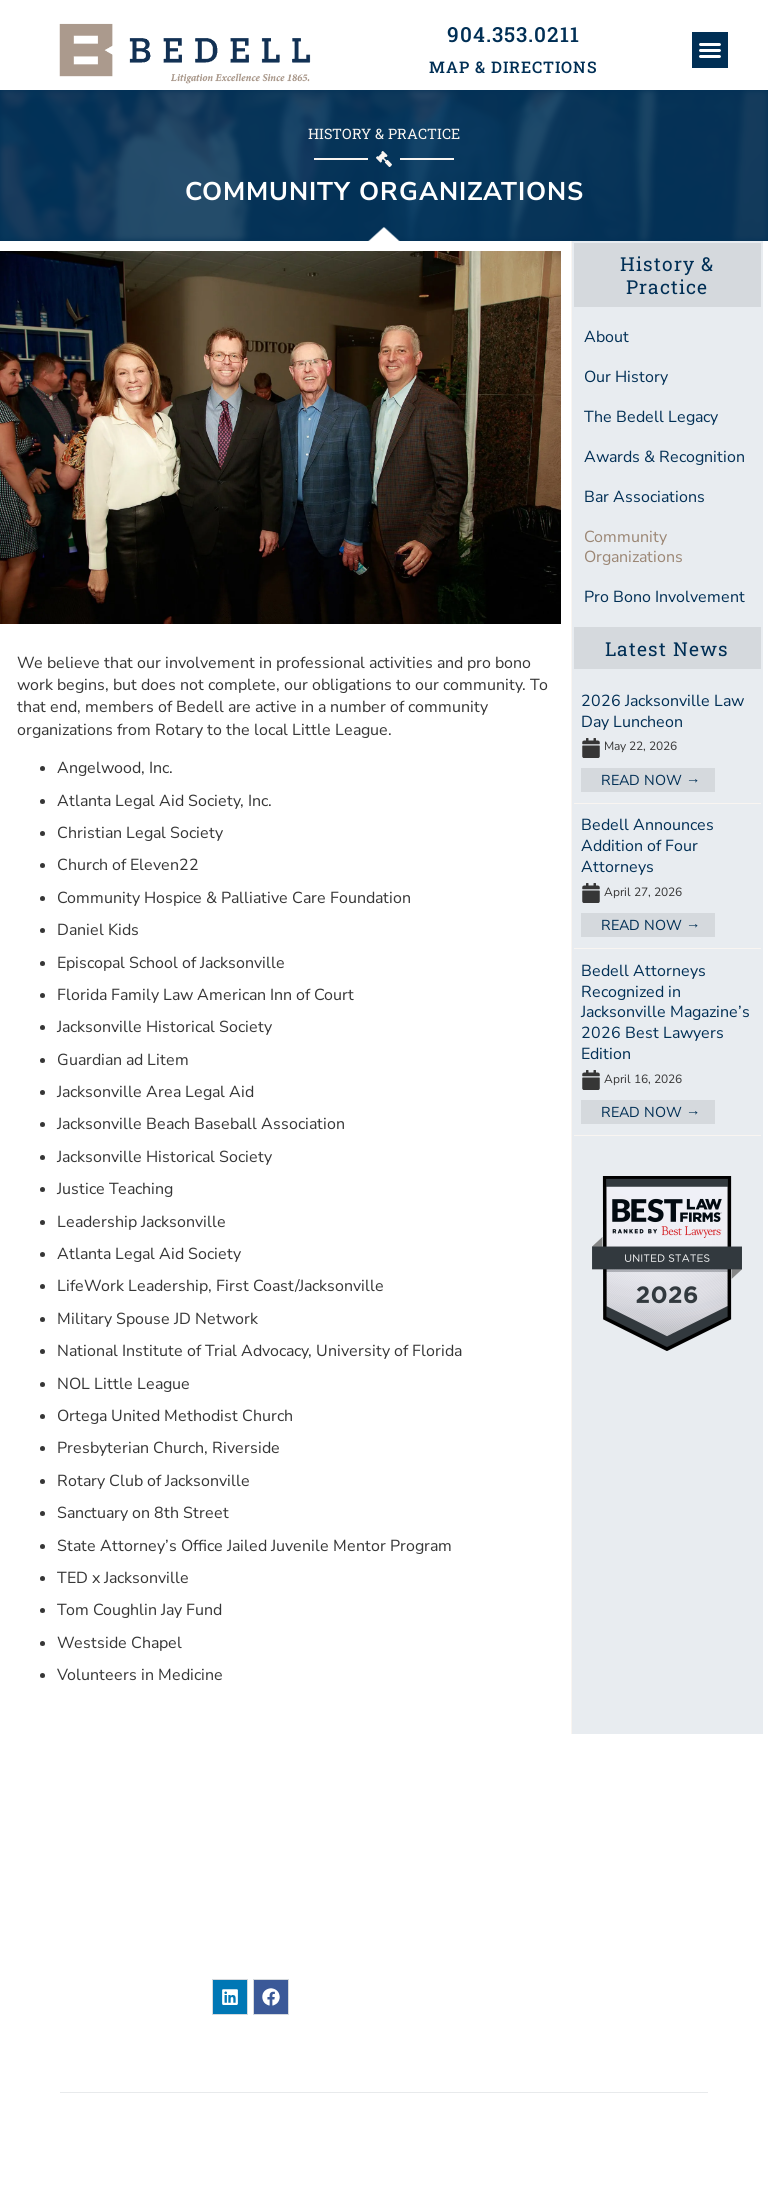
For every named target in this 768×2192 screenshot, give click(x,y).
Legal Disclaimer (264, 2064)
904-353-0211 (323, 1928)
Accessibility (656, 2064)
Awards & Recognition (664, 457)
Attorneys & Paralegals (617, 1828)
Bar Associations (644, 497)
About (606, 337)
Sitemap (90, 2064)
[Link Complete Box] (667, 741)
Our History (626, 377)
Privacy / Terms (467, 2064)
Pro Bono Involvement (664, 597)
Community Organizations (633, 547)
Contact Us (559, 1979)
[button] (710, 50)
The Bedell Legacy (651, 417)
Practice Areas (576, 1903)
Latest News (667, 648)
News (532, 1791)
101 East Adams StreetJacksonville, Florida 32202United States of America (310, 1866)
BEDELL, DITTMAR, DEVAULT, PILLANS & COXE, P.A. (377, 2122)
